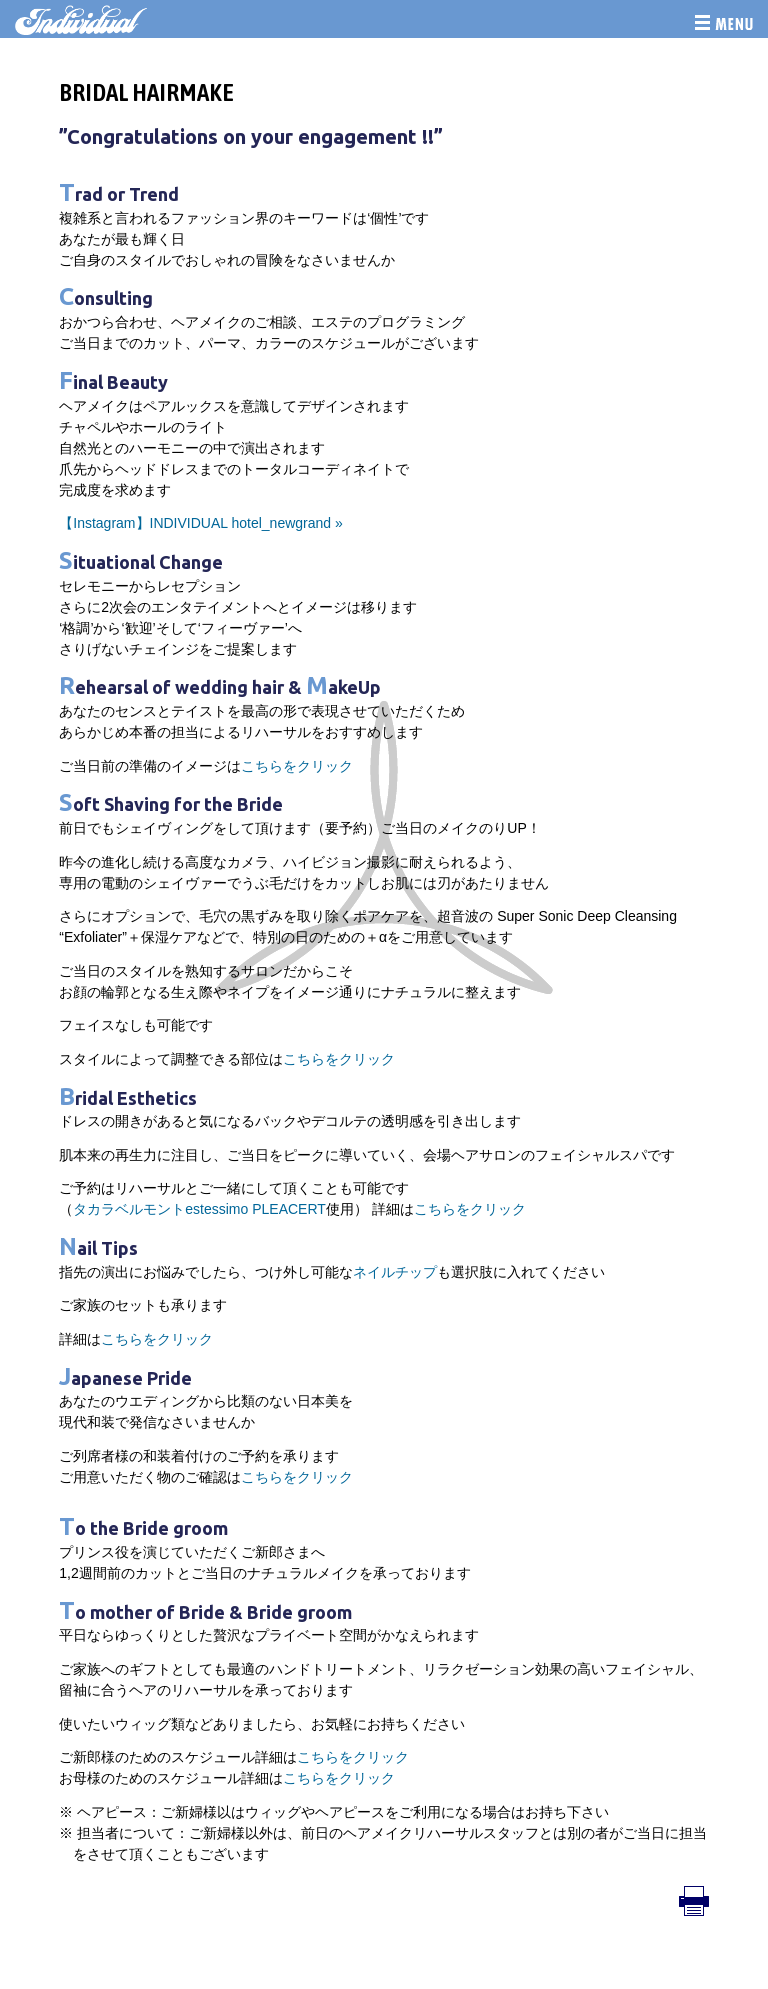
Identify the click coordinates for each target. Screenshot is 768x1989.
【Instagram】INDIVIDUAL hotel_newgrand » (201, 523)
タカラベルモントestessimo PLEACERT (199, 1209)
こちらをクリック (297, 766)
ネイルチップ (395, 1272)
